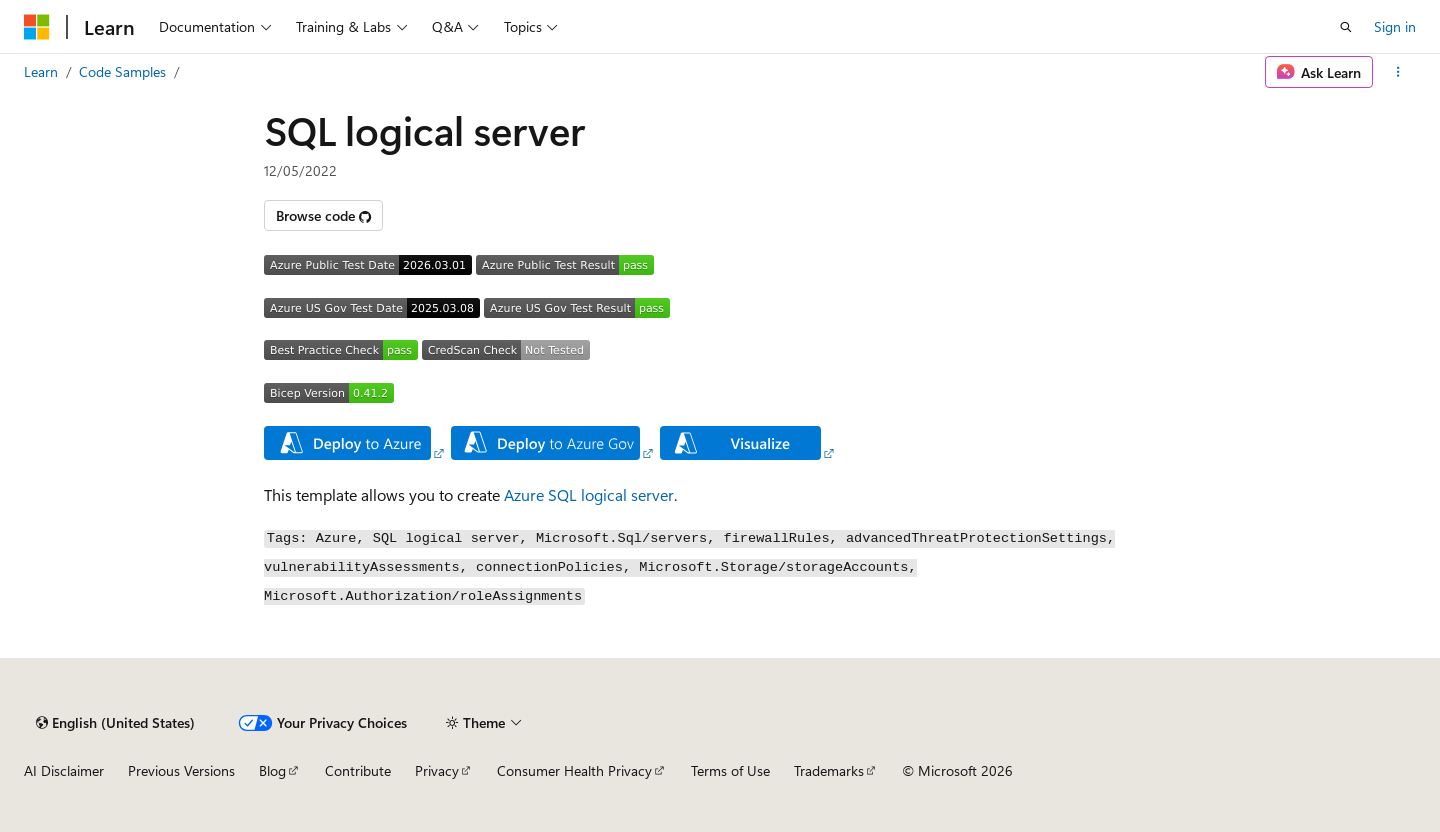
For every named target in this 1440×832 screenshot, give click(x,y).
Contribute (358, 770)
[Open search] (1346, 27)
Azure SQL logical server (589, 494)
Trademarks (829, 770)
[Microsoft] (37, 27)
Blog (272, 770)
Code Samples (122, 71)
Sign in (1395, 26)
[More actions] (1398, 72)
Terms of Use (730, 770)
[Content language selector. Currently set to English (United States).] (115, 723)
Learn (41, 71)
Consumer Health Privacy (574, 770)
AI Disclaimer (64, 770)
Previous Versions (181, 770)
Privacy (437, 770)
